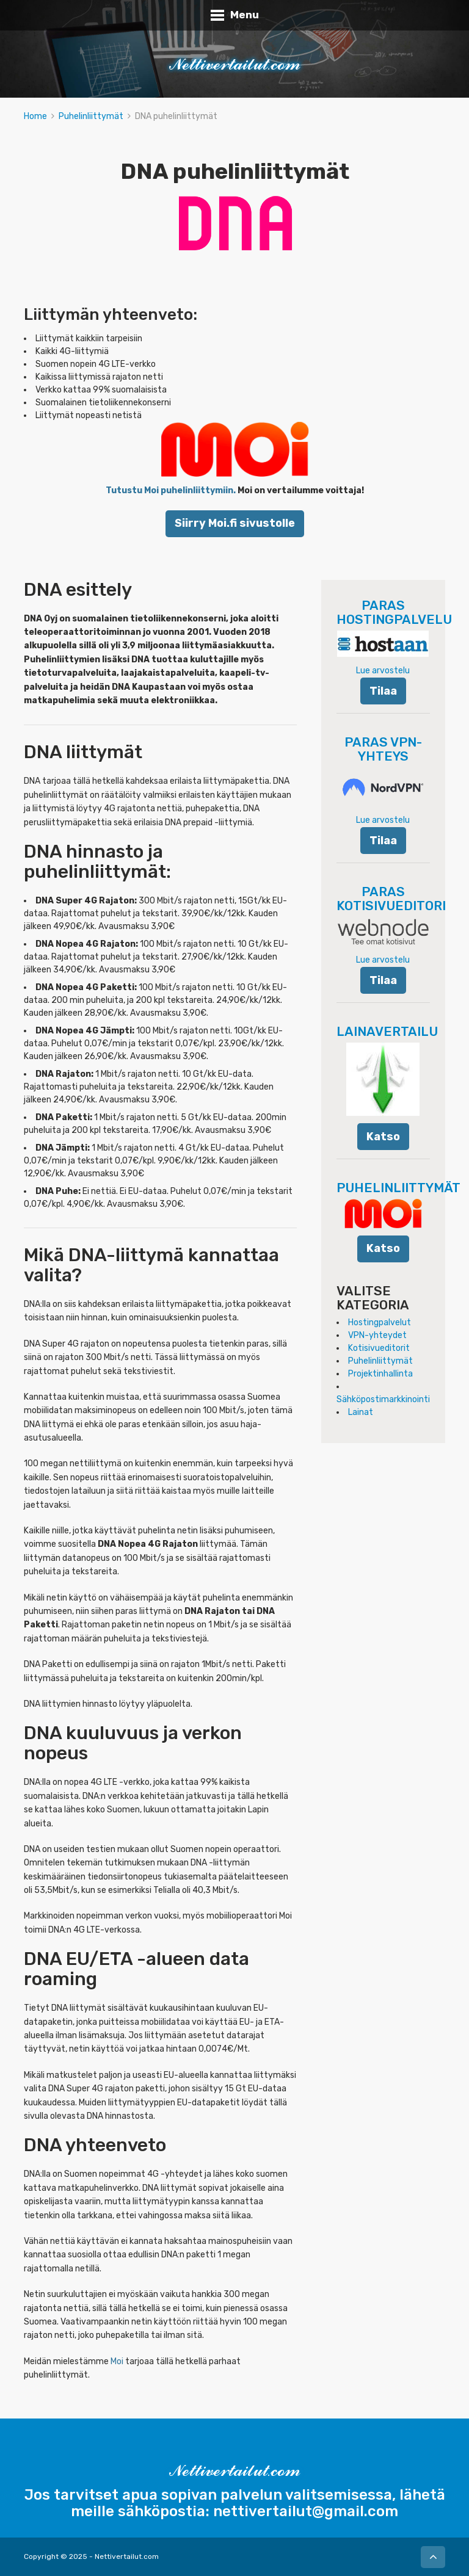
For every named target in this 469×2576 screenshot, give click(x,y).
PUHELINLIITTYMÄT (398, 1187)
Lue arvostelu (383, 670)
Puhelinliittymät (91, 116)
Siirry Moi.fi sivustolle (235, 522)
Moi (117, 2361)
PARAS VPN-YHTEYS (383, 749)
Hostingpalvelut (379, 1322)
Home (35, 116)
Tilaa (383, 690)
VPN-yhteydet (377, 1335)
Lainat (360, 1412)
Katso (383, 1136)
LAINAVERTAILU (387, 1031)
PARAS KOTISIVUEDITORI (391, 898)
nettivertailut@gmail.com (305, 2511)
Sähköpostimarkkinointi (383, 1399)
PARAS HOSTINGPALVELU (394, 612)
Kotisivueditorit (379, 1348)
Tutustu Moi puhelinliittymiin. (171, 490)
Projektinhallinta (380, 1374)
